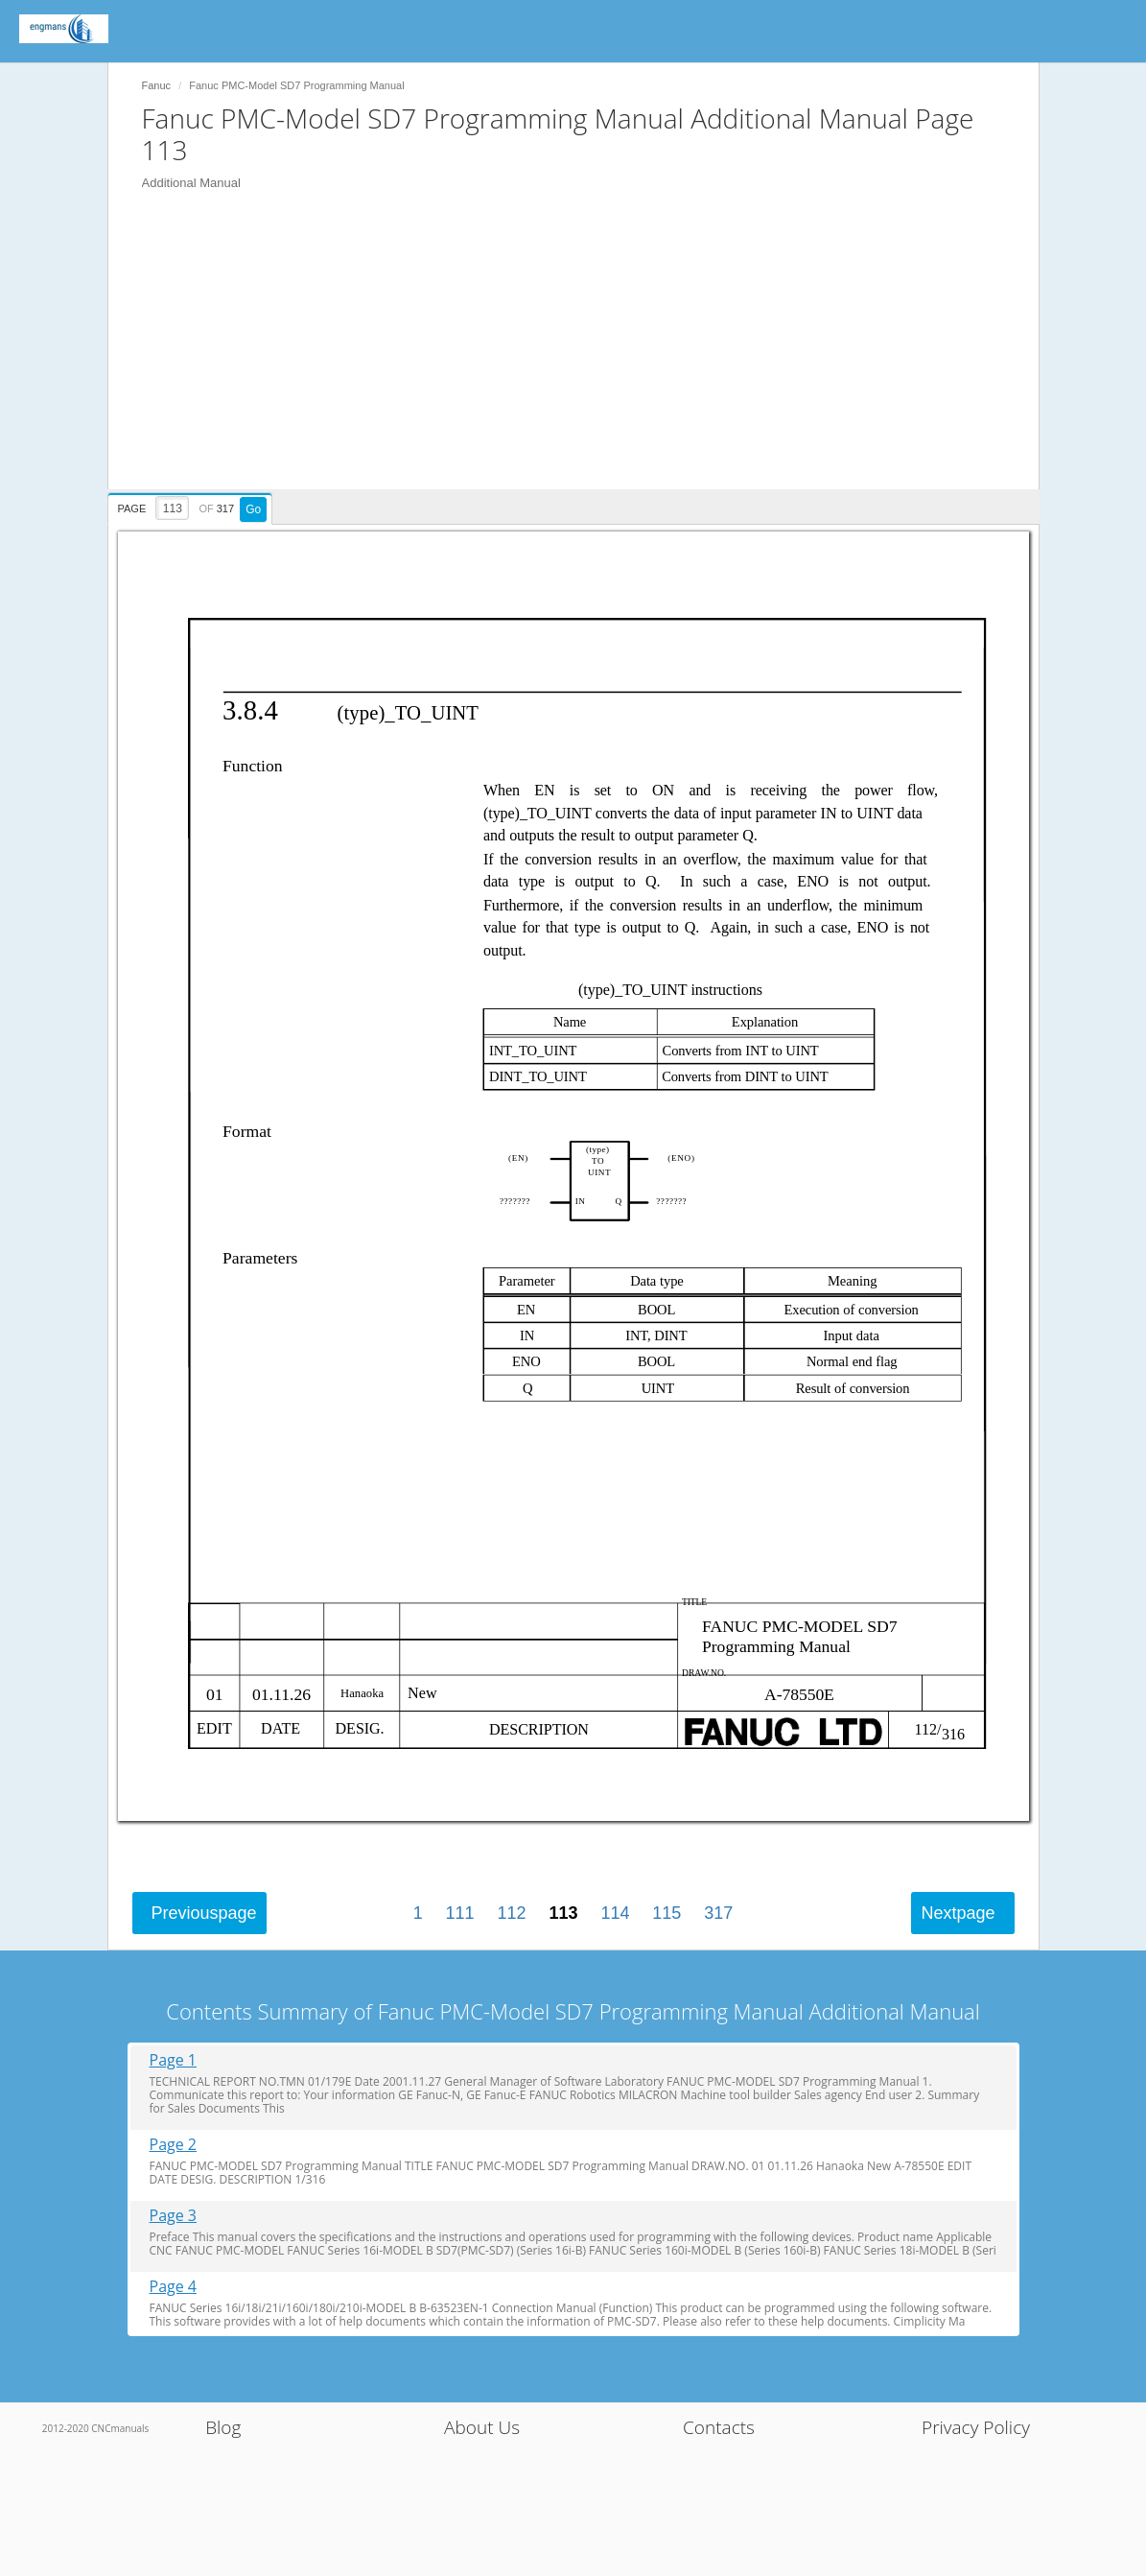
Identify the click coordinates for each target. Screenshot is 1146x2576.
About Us (482, 2427)
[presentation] (192, 505)
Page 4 (174, 2287)
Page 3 (174, 2216)
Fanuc (157, 85)
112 (512, 1913)
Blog (223, 2427)
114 (614, 1913)
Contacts (719, 2427)
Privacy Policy (976, 2427)
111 (460, 1913)
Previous (204, 1913)
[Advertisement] (583, 355)
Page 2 (174, 2145)
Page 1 (174, 2060)
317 (718, 1913)
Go (253, 509)
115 (666, 1913)
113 (563, 1913)
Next (957, 1913)
